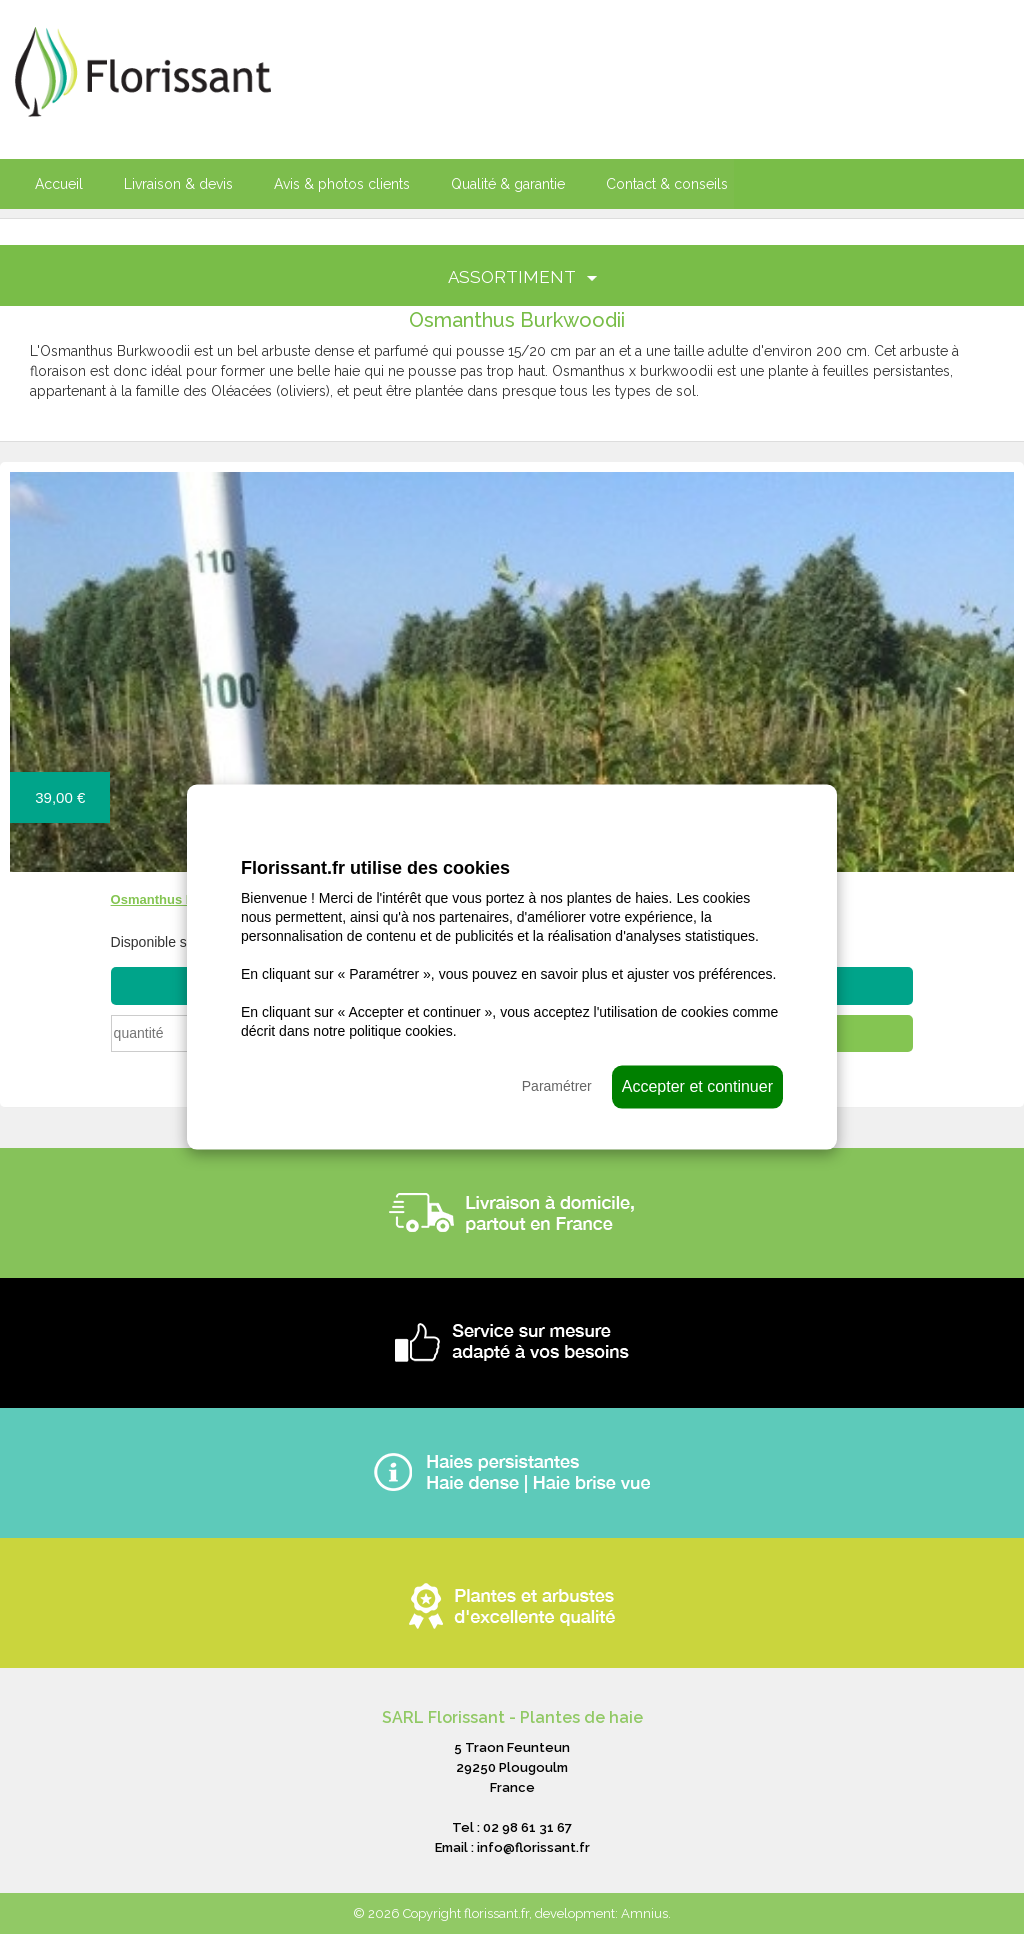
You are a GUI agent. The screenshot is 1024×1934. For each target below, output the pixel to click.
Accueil (59, 184)
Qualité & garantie (508, 184)
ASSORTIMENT (522, 277)
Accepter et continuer (697, 1085)
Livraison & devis (178, 184)
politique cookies (401, 1030)
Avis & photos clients (342, 184)
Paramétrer (557, 1085)
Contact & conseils (667, 184)
